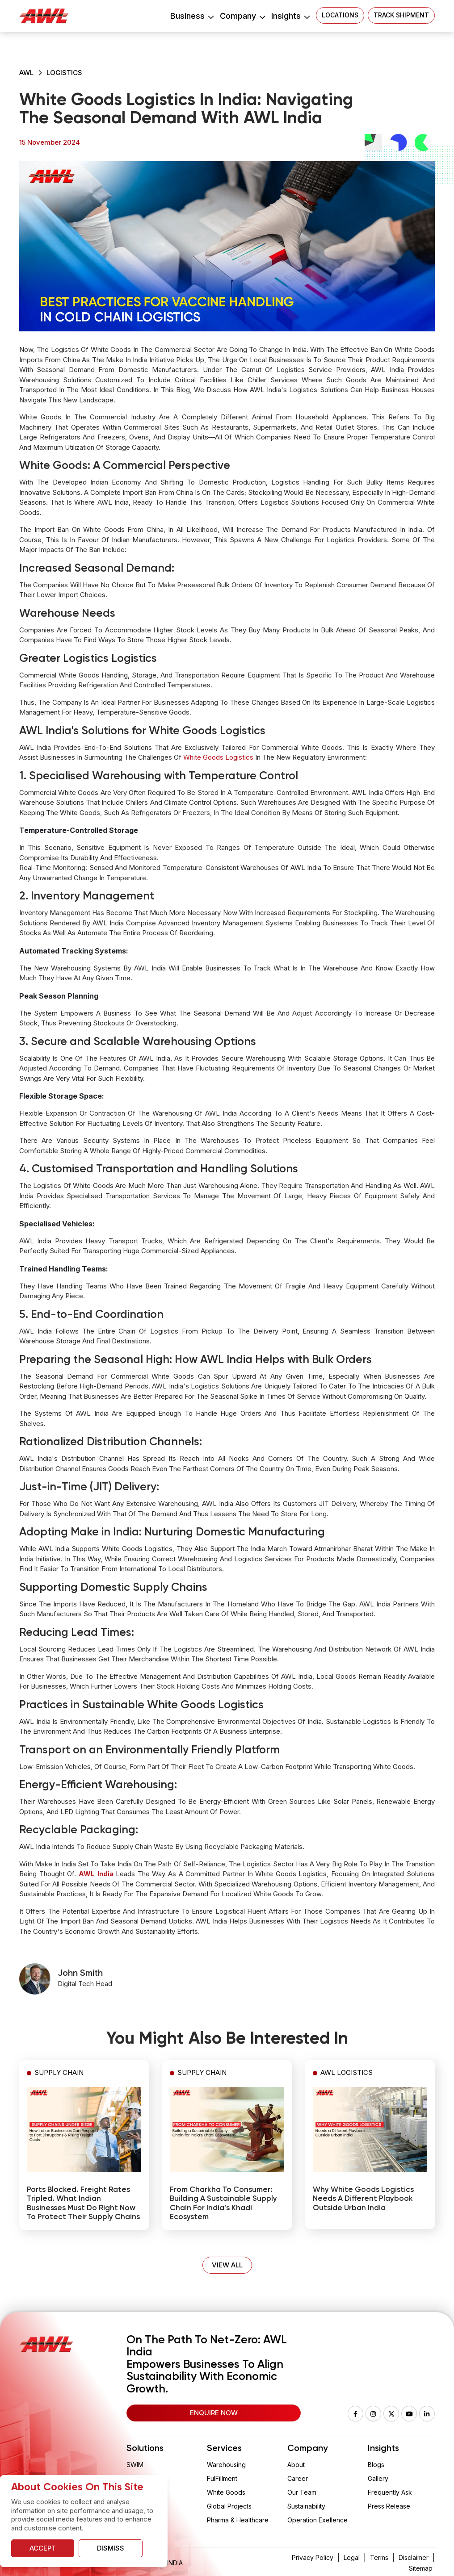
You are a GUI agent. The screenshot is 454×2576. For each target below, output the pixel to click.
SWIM (134, 2464)
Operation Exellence (317, 2520)
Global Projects (229, 2506)
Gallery (378, 2478)
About (296, 2464)
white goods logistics (218, 757)
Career (297, 2478)
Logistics (64, 72)
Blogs (376, 2464)
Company (242, 16)
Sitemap (421, 2568)
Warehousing (226, 2464)
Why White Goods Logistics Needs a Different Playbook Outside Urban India (363, 2199)
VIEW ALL (227, 2265)
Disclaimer (414, 2557)
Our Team (301, 2492)
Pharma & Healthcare (238, 2520)
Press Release (389, 2506)
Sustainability (306, 2506)
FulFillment (222, 2478)
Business (191, 16)
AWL (26, 72)
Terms (379, 2557)
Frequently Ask (390, 2492)
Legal (352, 2557)
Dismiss (110, 2548)
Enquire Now (214, 2413)
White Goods (226, 2492)
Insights (290, 16)
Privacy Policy (312, 2557)
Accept (42, 2548)
